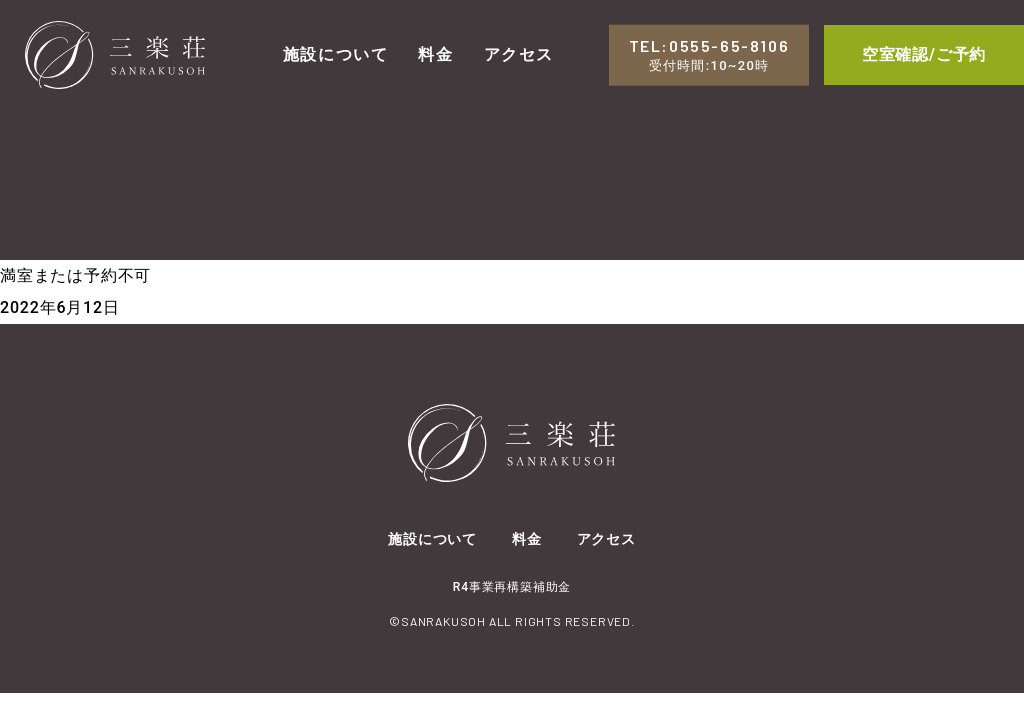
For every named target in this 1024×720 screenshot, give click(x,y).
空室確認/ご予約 (924, 54)
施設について (336, 54)
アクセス (519, 54)
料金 (435, 54)
